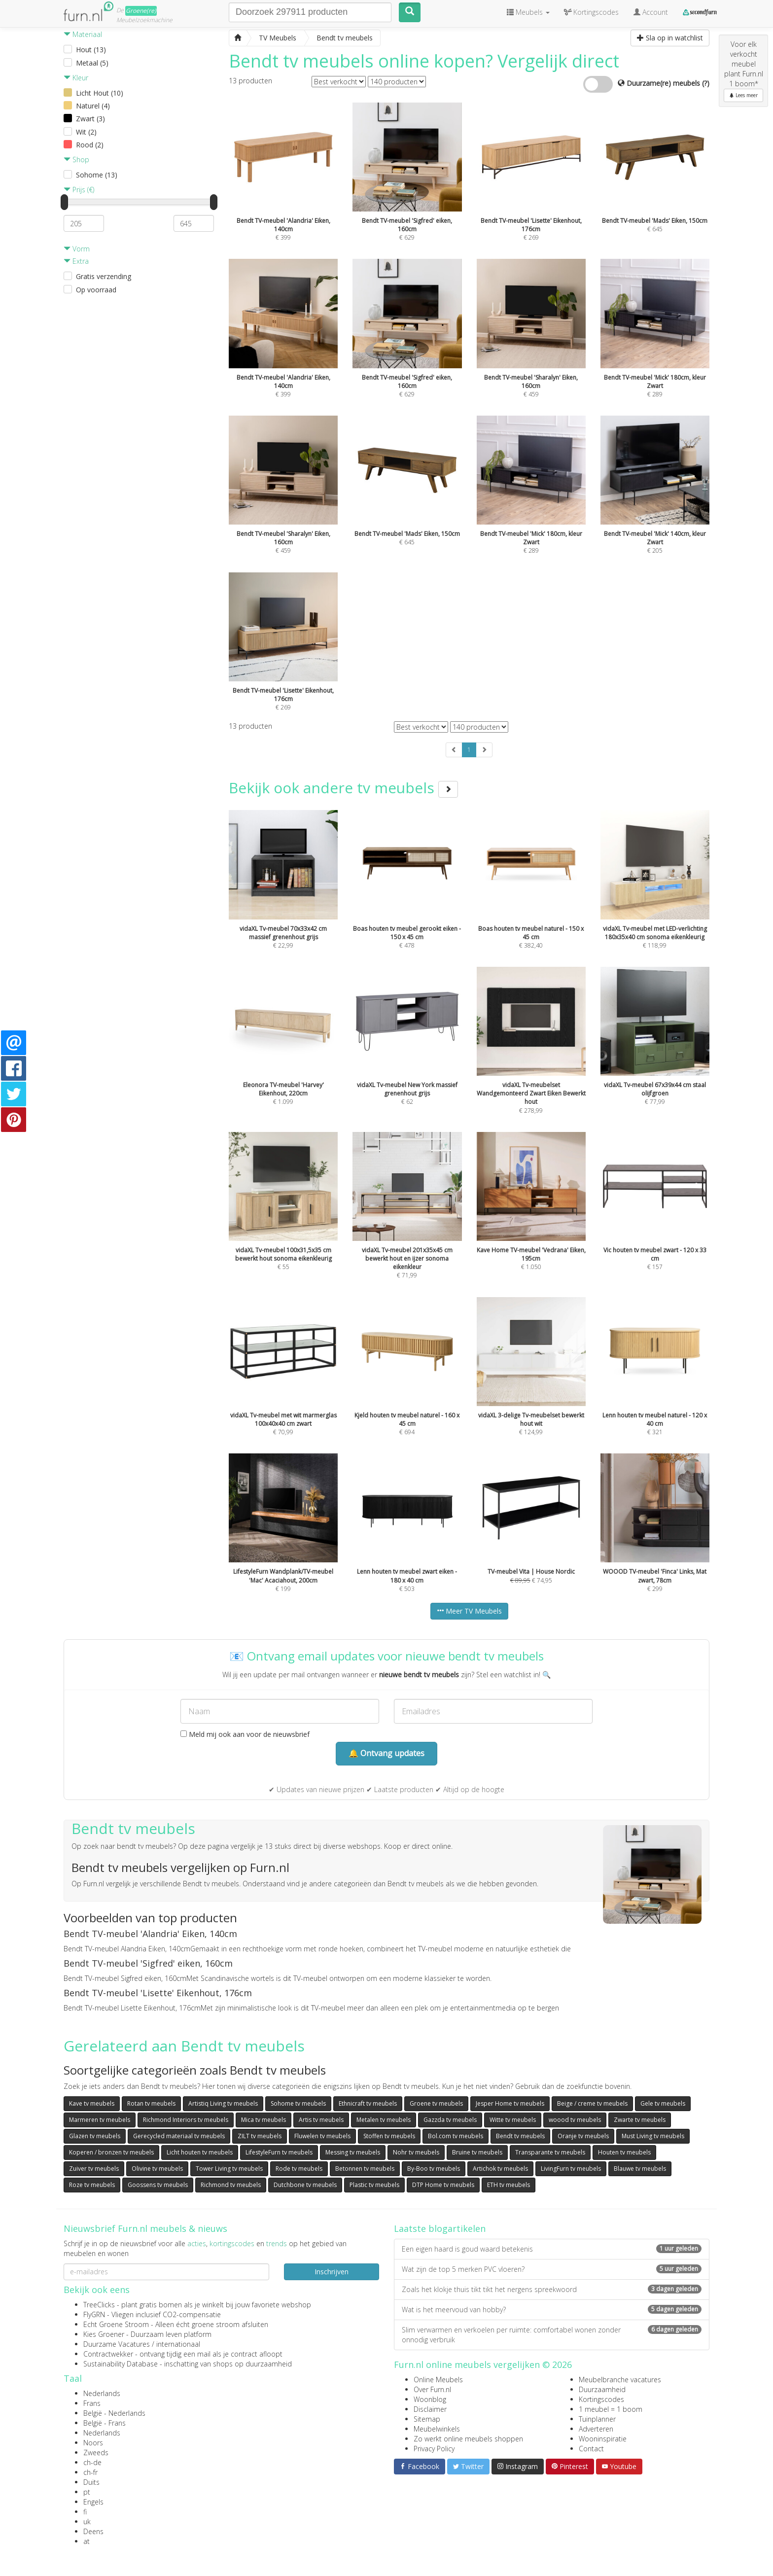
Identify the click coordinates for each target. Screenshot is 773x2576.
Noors (93, 2442)
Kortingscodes (601, 2399)
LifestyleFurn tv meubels (279, 2152)
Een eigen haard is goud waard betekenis (552, 2249)
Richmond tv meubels (231, 2185)
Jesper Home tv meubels (510, 2103)
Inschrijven (332, 2271)
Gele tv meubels (662, 2103)
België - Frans (104, 2423)
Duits (91, 2482)
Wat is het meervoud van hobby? (552, 2309)
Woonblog (430, 2399)
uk (87, 2521)
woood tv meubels (575, 2120)
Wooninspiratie (603, 2438)
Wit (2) (86, 132)
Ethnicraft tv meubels (368, 2103)
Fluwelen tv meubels (322, 2136)
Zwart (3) (90, 118)
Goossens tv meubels (158, 2185)
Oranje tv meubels (583, 2136)
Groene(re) (141, 10)
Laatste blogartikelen (440, 2228)
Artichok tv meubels (500, 2168)
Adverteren (596, 2429)
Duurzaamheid (602, 2389)
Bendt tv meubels (520, 2136)
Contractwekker (108, 2354)
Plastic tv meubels (374, 2185)
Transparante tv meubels (550, 2152)
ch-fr (90, 2472)
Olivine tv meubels (157, 2168)
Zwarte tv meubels (640, 2120)
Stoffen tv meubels (389, 2136)
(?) (705, 83)
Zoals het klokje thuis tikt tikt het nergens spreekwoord (552, 2289)
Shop (76, 159)
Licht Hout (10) (99, 93)
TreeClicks (99, 2304)
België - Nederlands (114, 2413)
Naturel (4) (93, 105)
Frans (92, 2403)
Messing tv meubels (352, 2152)
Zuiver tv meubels (94, 2168)
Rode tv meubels (299, 2168)
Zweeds (95, 2452)
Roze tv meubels (92, 2185)
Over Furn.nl (432, 2389)
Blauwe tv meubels (640, 2168)
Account (650, 12)
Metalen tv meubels (383, 2120)
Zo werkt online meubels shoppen (468, 2438)
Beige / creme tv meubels (592, 2103)
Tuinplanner (597, 2419)
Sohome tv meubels (298, 2103)
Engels (93, 2501)
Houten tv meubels (624, 2152)
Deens (93, 2531)
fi (85, 2511)
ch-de (92, 2462)
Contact (591, 2448)
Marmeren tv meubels (99, 2120)
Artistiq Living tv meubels (223, 2103)
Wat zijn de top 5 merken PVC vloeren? (552, 2269)
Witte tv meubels (513, 2120)
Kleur (76, 77)
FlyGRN (94, 2314)
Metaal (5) (92, 63)
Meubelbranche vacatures (620, 2379)
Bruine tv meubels (477, 2152)
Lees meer (743, 95)
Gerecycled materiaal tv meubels (179, 2136)
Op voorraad (96, 289)
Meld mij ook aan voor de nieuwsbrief (245, 1734)
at (86, 2541)
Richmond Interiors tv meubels (185, 2120)
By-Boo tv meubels (433, 2168)
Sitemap (427, 2419)
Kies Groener (103, 2334)
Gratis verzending (103, 276)
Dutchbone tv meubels (305, 2185)
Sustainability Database (120, 2363)
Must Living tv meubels (653, 2136)
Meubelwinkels (437, 2429)
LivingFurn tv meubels (571, 2168)
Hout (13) (91, 49)
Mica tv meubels (263, 2120)
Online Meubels (438, 2379)
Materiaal (83, 34)
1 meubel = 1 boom (610, 2409)
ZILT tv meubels (259, 2136)
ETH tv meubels (508, 2185)
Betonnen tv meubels (364, 2168)
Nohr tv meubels (416, 2152)
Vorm (77, 248)
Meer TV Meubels (469, 1611)
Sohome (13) (96, 174)
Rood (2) (90, 144)
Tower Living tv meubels (229, 2168)
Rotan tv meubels (151, 2103)
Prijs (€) (79, 189)
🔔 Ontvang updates (386, 1753)
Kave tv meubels (91, 2103)
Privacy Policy (434, 2448)
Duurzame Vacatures (116, 2344)
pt (86, 2492)
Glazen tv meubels (94, 2136)
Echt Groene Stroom (116, 2324)
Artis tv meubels (321, 2120)
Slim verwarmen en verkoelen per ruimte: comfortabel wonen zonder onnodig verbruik (552, 2334)
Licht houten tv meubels (200, 2152)
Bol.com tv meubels (455, 2136)
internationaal (178, 2344)
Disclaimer (430, 2409)
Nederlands (101, 2393)
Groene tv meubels (436, 2103)
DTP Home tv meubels (443, 2185)
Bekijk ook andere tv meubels (343, 787)
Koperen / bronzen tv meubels (111, 2152)
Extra (76, 261)
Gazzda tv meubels (450, 2120)
